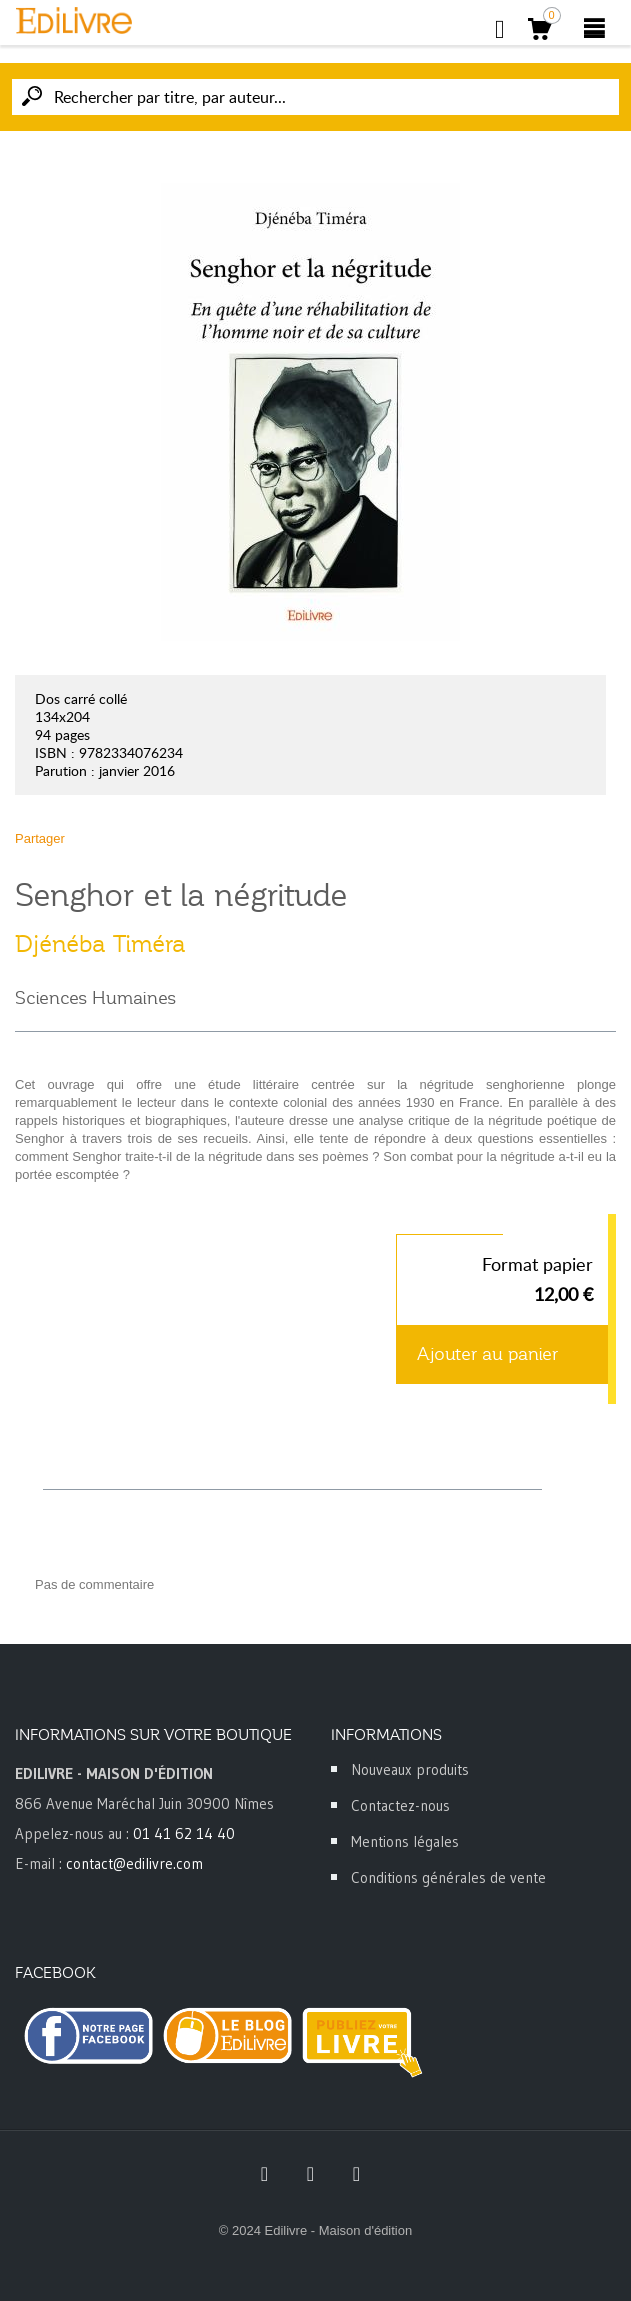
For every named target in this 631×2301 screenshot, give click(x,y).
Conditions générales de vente (448, 1877)
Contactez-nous (400, 1805)
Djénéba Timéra (100, 944)
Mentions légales (405, 1841)
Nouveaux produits (410, 1769)
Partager (40, 838)
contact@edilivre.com (134, 1863)
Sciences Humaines (95, 998)
